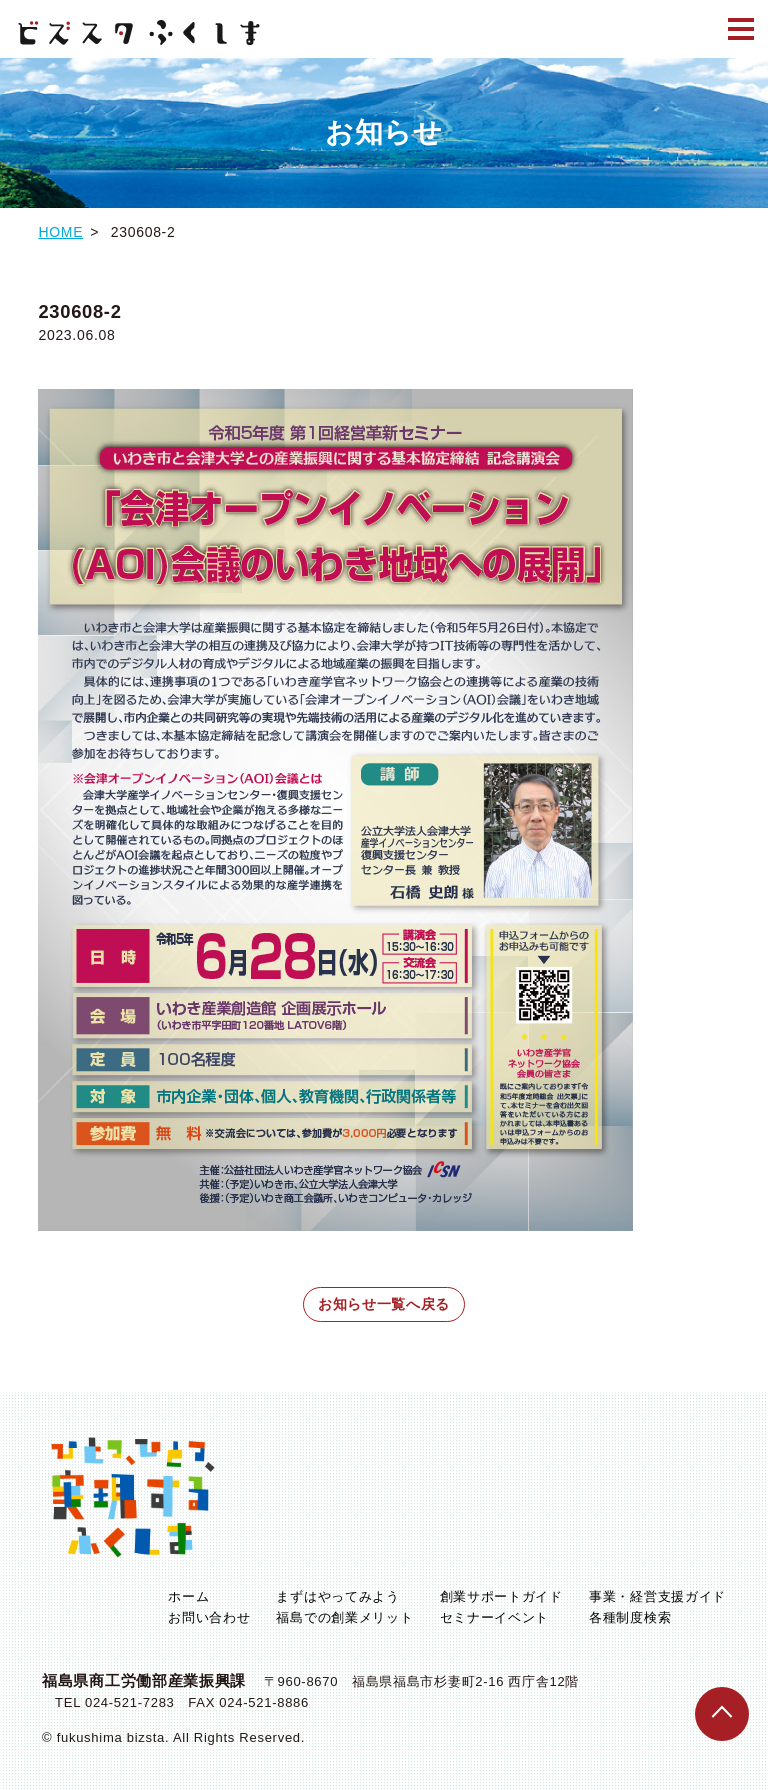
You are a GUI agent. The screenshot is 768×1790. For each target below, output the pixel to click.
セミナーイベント (495, 1617)
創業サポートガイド (501, 1596)
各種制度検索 (630, 1617)
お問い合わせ (209, 1617)
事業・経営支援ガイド (657, 1596)
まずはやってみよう (337, 1596)
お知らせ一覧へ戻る (384, 1304)
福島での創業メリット (344, 1617)
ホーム (188, 1596)
